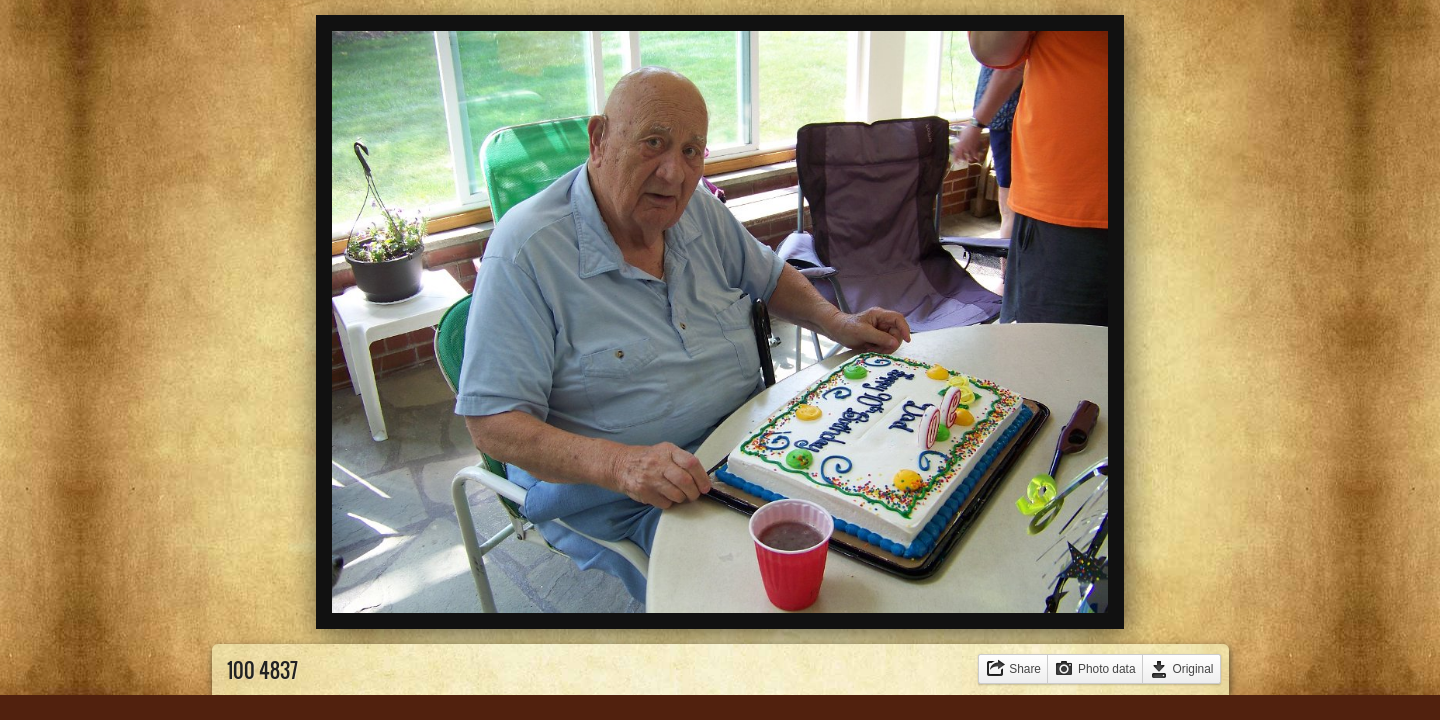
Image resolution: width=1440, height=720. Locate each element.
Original (1193, 669)
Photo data (1107, 669)
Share (1025, 669)
